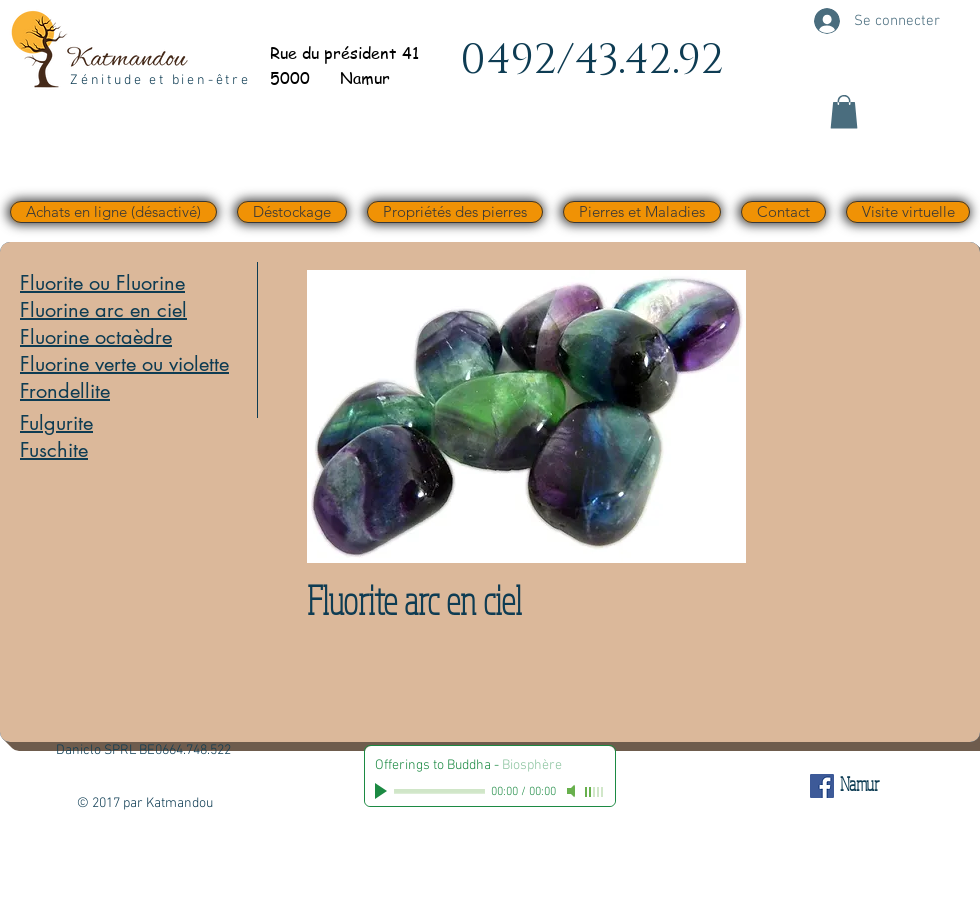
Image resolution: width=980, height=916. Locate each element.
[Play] (383, 791)
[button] (844, 111)
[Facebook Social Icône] (822, 786)
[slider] (595, 792)
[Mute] (573, 791)
